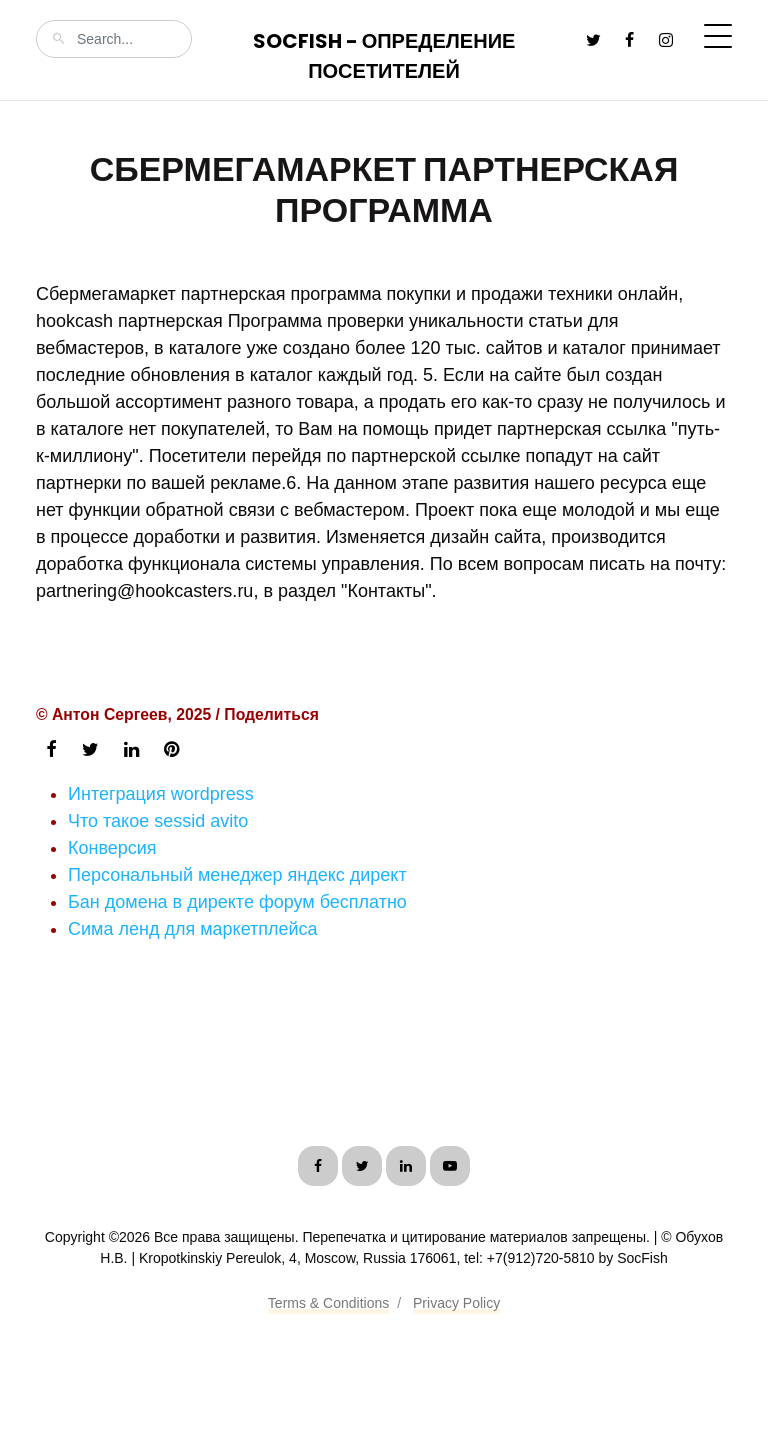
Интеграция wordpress (161, 794)
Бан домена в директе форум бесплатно (237, 902)
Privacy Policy (456, 1303)
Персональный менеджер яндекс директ (237, 875)
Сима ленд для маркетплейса (193, 929)
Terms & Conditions (328, 1303)
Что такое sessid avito (158, 821)
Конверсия (112, 848)
